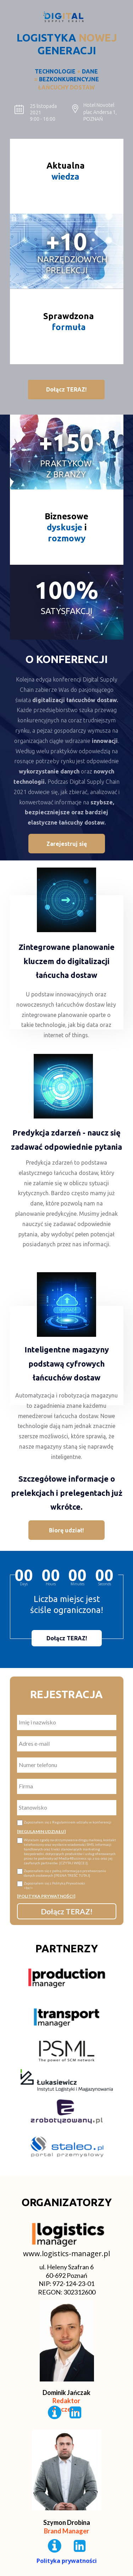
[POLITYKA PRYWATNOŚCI (45, 1896)
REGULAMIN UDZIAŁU (41, 1831)
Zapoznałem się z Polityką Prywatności (70, 1885)
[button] (66, 389)
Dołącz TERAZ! (67, 1911)
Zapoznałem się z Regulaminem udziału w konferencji (67, 1822)
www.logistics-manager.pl (66, 2253)
